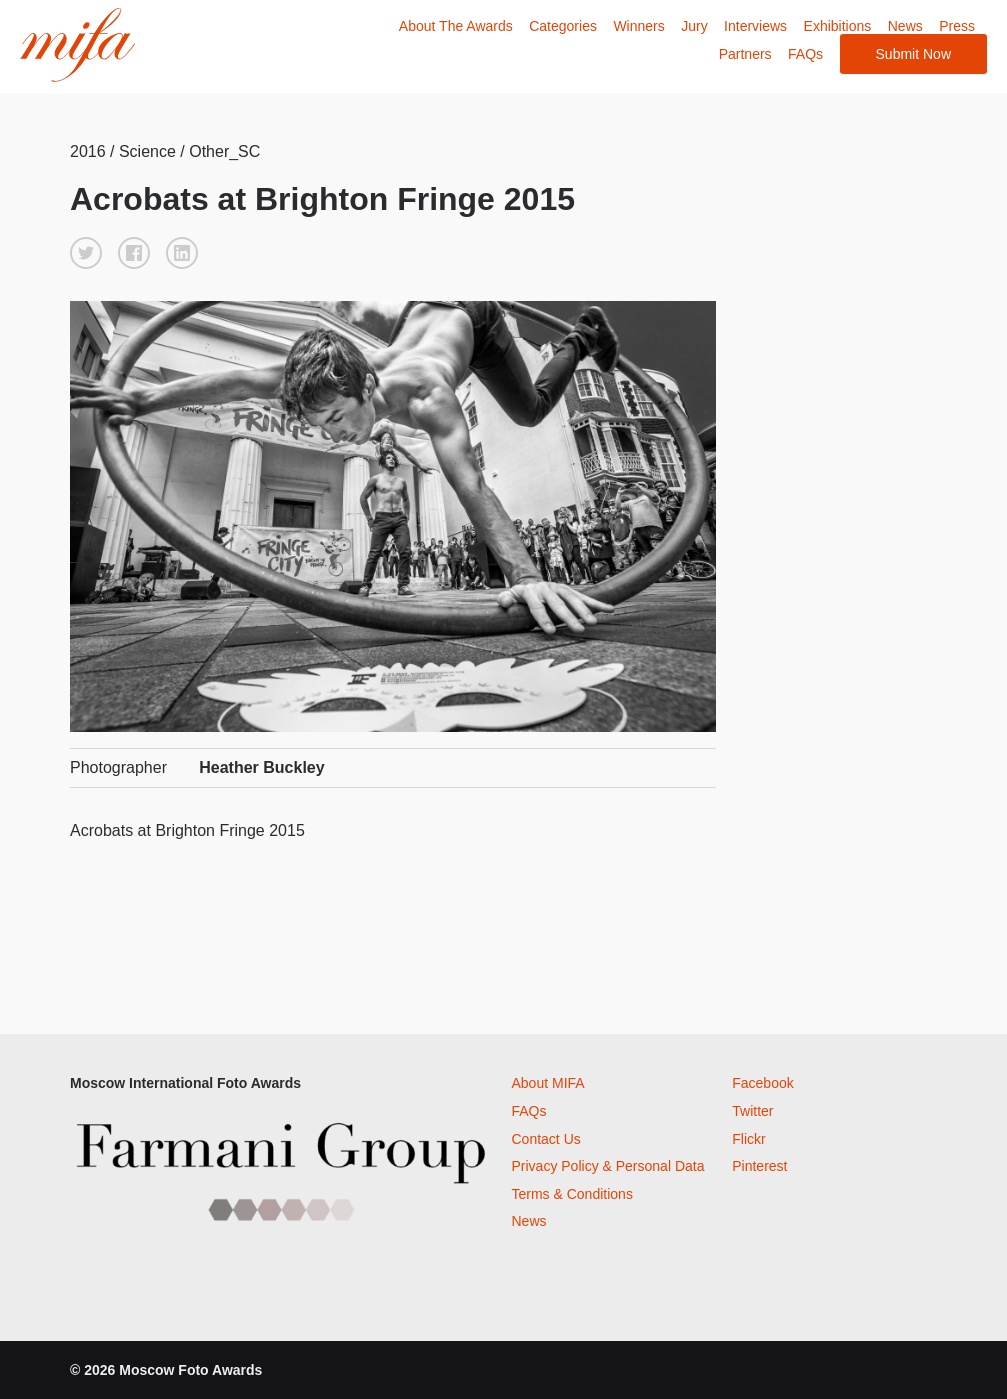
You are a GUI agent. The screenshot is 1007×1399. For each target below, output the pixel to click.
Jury (694, 26)
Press (957, 26)
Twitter (752, 1111)
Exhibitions (838, 26)
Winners (638, 26)
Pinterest (759, 1166)
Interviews (755, 26)
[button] (86, 253)
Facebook (762, 1083)
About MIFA (548, 1083)
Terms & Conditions (572, 1194)
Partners (745, 54)
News (905, 26)
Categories (563, 26)
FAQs (805, 54)
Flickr (748, 1139)
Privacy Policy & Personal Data (608, 1166)
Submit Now (913, 54)
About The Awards (456, 26)
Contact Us (546, 1139)
